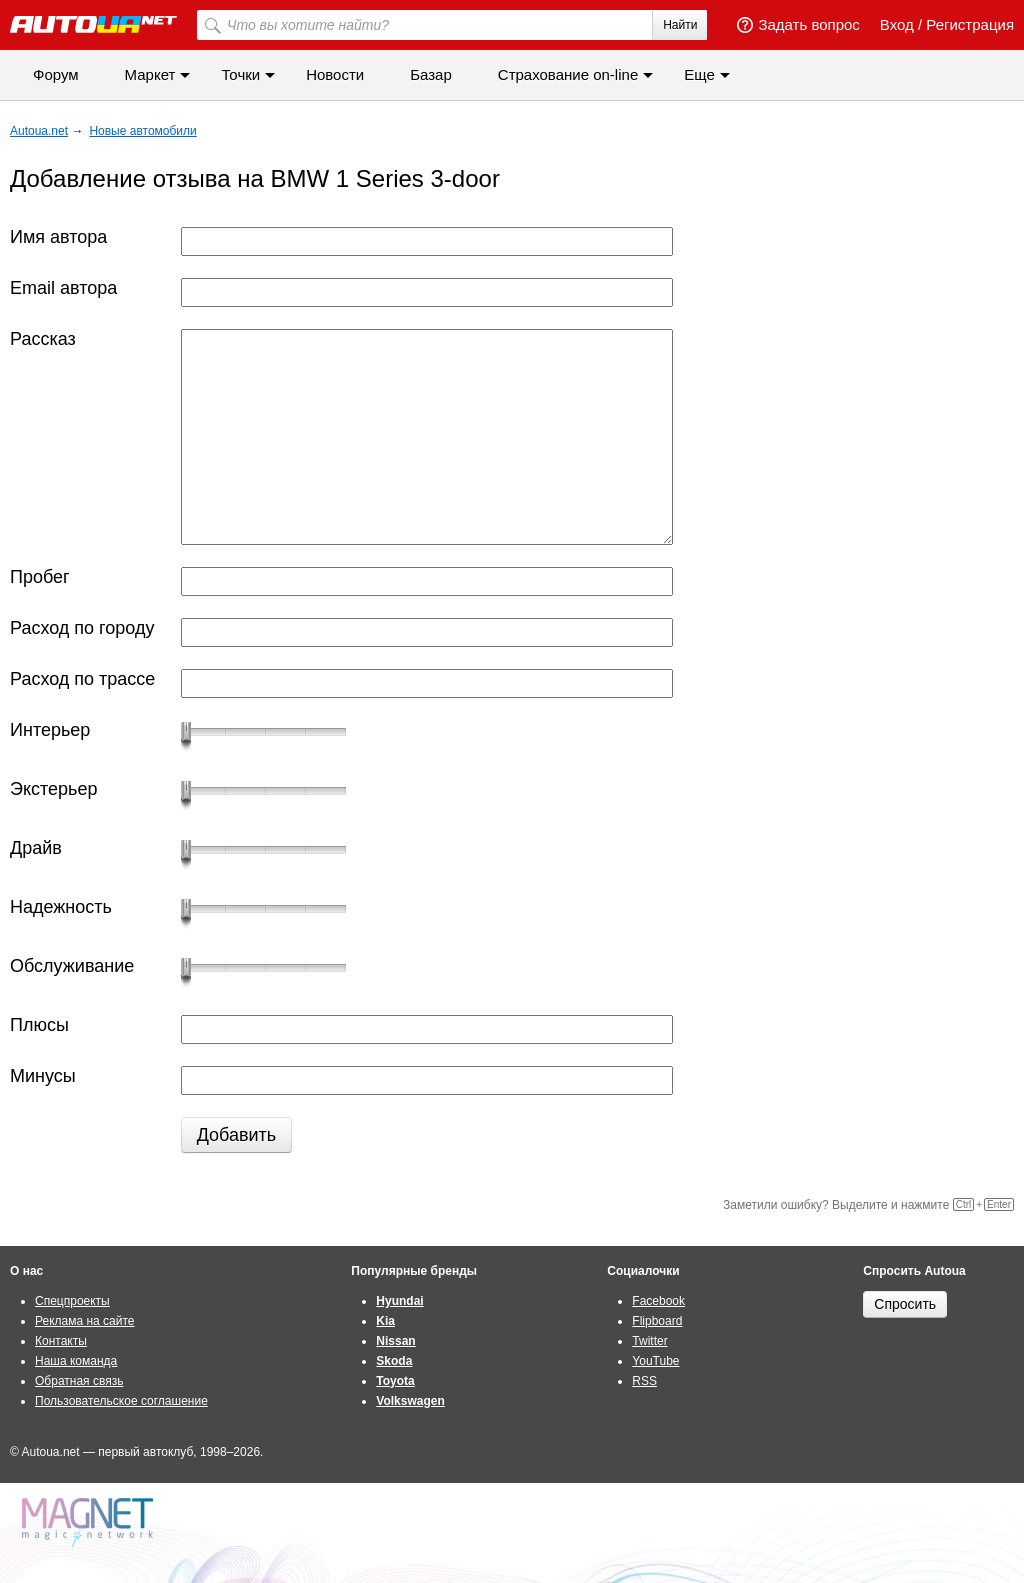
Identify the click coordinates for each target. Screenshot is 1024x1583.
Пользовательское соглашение (121, 1401)
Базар (431, 74)
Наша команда (76, 1361)
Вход (897, 24)
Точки (240, 74)
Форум (56, 74)
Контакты (61, 1341)
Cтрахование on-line (568, 74)
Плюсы (39, 1025)
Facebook (658, 1301)
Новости (335, 74)
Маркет (150, 74)
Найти (680, 25)
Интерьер (50, 730)
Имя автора (58, 237)
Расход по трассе (82, 679)
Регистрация (970, 24)
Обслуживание (72, 966)
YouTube (655, 1361)
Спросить (905, 1304)
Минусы (43, 1076)
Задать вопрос (798, 24)
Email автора (63, 288)
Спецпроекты (72, 1301)
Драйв (36, 848)
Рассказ (43, 339)
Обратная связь (79, 1381)
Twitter (649, 1341)
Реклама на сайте (85, 1321)
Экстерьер (53, 789)
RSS (644, 1381)
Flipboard (657, 1321)
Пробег (40, 577)
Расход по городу (82, 628)
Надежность (61, 907)
